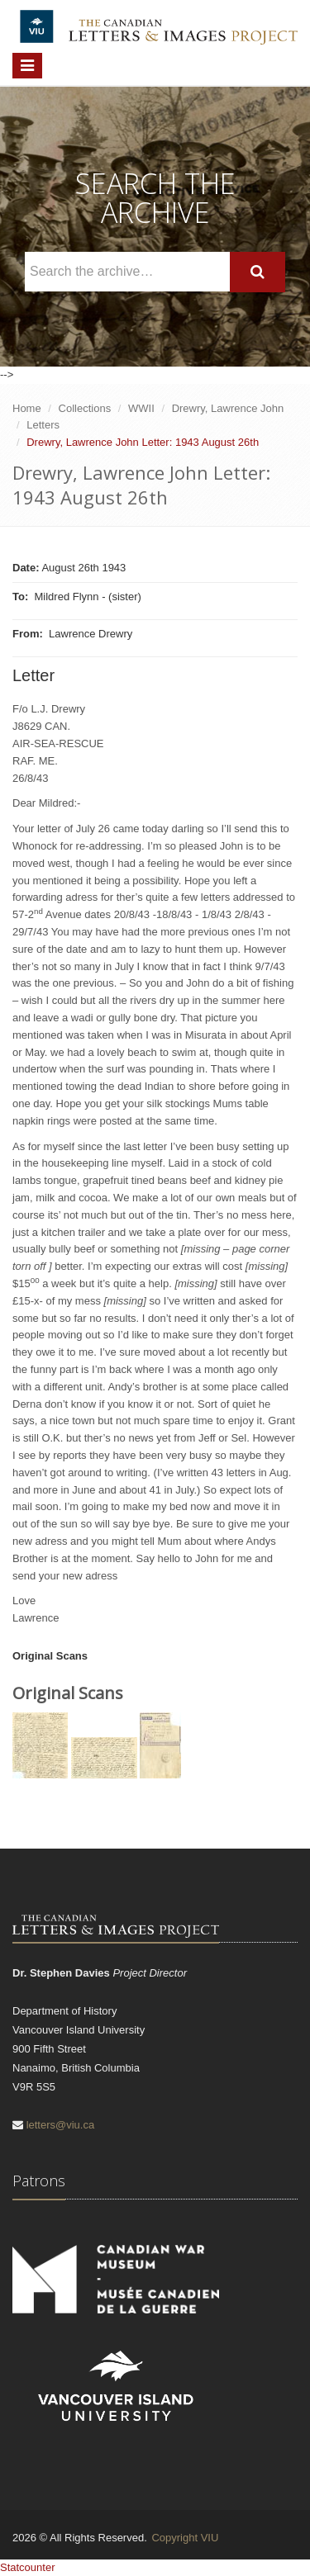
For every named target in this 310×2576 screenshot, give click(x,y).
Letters (43, 425)
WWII (141, 408)
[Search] (257, 272)
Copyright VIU (184, 2537)
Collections (85, 408)
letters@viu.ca (60, 2125)
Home (26, 408)
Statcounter (27, 2567)
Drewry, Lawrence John (228, 408)
